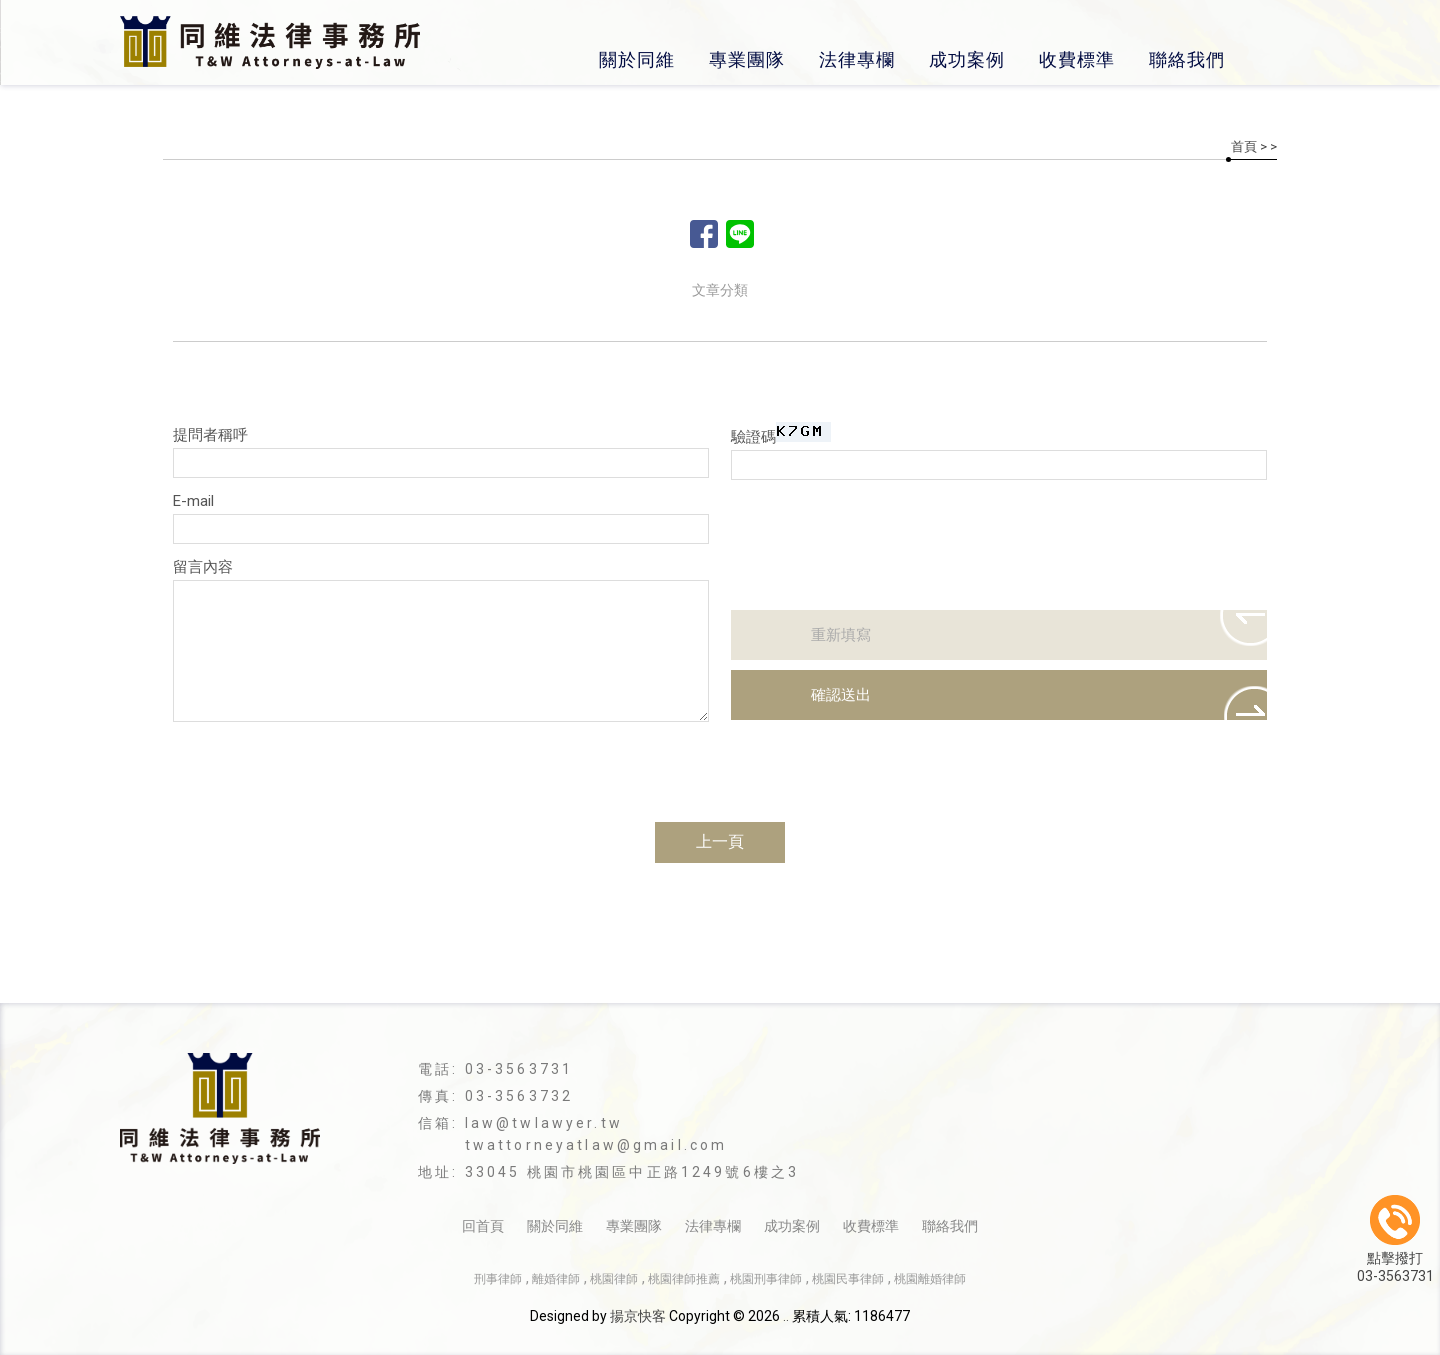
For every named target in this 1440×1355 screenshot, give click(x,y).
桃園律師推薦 (684, 1279)
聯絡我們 (1187, 59)
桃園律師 (614, 1279)
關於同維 (637, 59)
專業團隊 (747, 59)
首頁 (1244, 146)
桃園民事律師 (848, 1279)
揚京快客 (638, 1316)
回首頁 (483, 1226)
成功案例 (967, 59)
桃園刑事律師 (766, 1279)
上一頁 (720, 841)
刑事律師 (498, 1279)
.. (786, 1316)
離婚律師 (556, 1279)
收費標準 (1077, 59)
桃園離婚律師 (930, 1279)
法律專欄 (857, 59)
